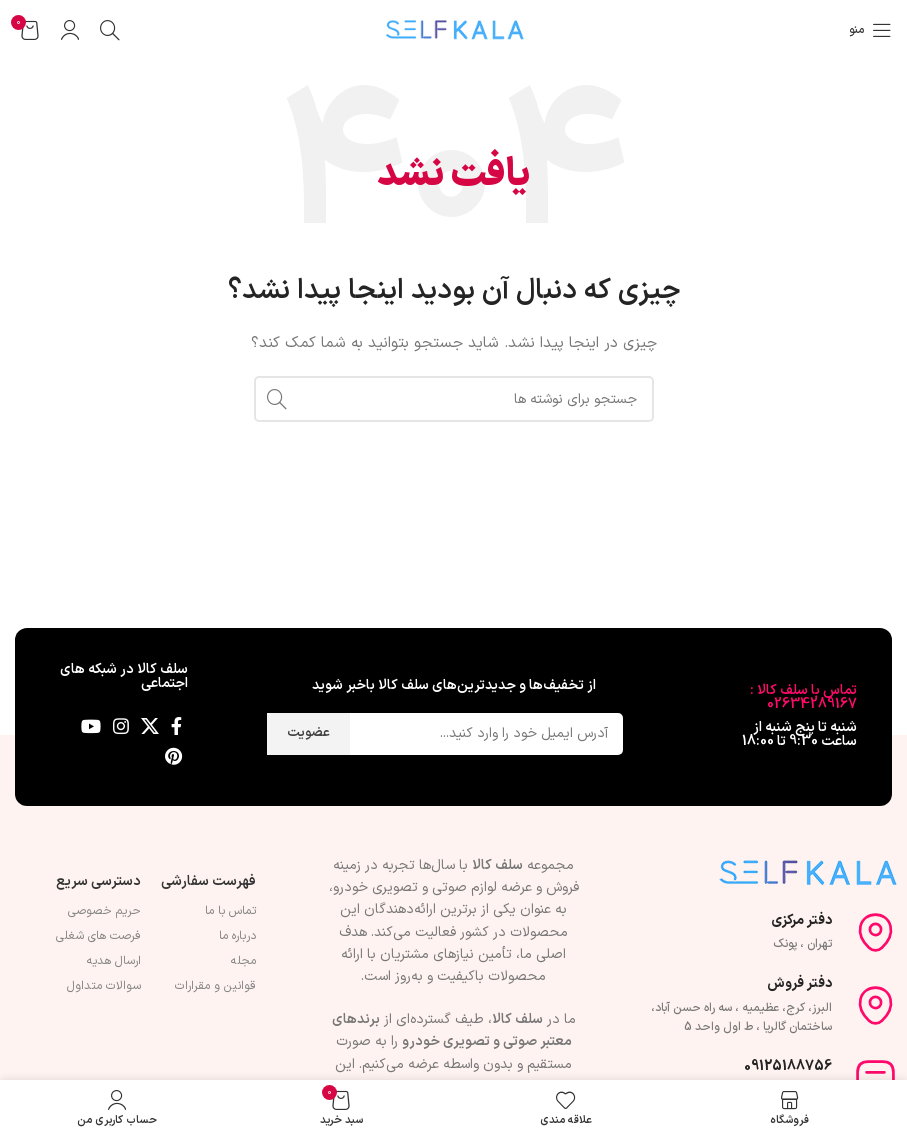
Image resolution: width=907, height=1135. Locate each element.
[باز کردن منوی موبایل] (870, 30)
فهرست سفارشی (208, 881)
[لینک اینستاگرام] (121, 726)
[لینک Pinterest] (173, 756)
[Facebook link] (176, 726)
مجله (243, 961)
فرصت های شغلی (98, 936)
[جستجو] (110, 30)
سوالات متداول (104, 986)
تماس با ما (230, 911)
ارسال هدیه (114, 961)
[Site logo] (454, 29)
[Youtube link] (91, 726)
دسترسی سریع (98, 881)
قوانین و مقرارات (215, 986)
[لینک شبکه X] (150, 726)
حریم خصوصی (104, 911)
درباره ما (237, 936)
